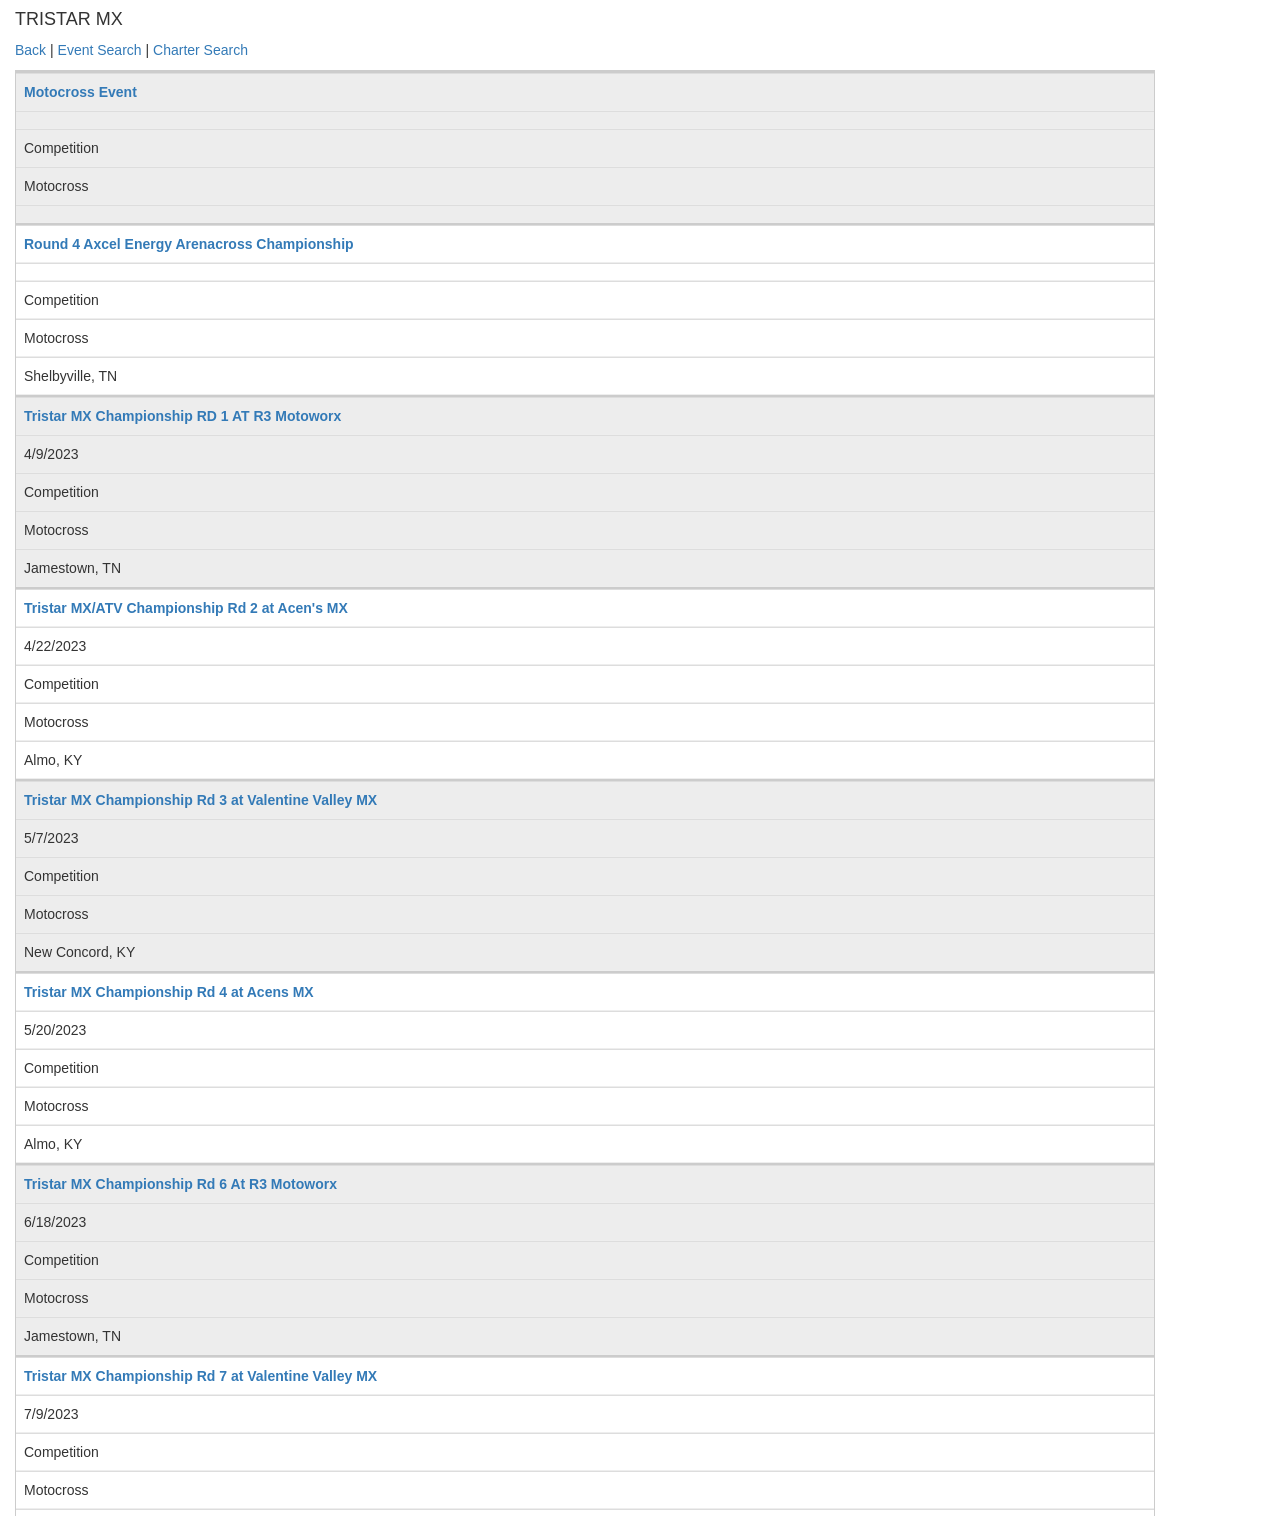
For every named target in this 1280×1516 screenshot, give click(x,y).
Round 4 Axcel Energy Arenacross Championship (189, 244)
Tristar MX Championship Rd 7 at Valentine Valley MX (200, 1376)
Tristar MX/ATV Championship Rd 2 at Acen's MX (186, 608)
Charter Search (200, 50)
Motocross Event (80, 92)
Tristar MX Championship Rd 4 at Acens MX (169, 992)
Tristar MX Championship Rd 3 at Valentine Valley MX (200, 800)
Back (30, 50)
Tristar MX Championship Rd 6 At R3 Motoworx (180, 1184)
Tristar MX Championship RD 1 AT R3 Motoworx (182, 416)
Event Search (100, 50)
